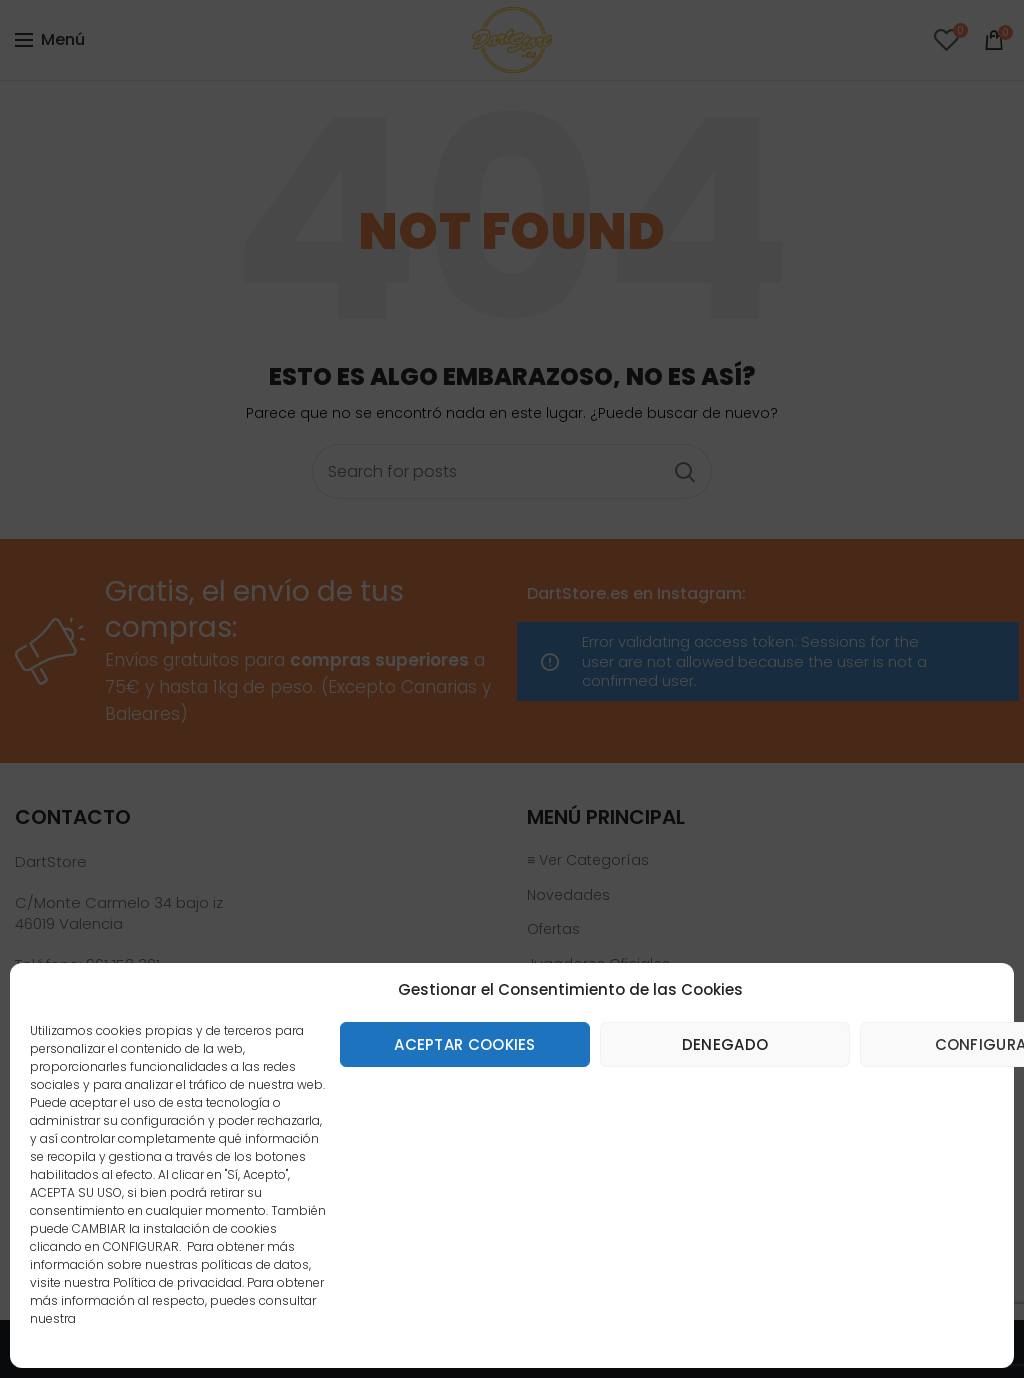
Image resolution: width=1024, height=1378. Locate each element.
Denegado (725, 1044)
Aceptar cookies (465, 1044)
